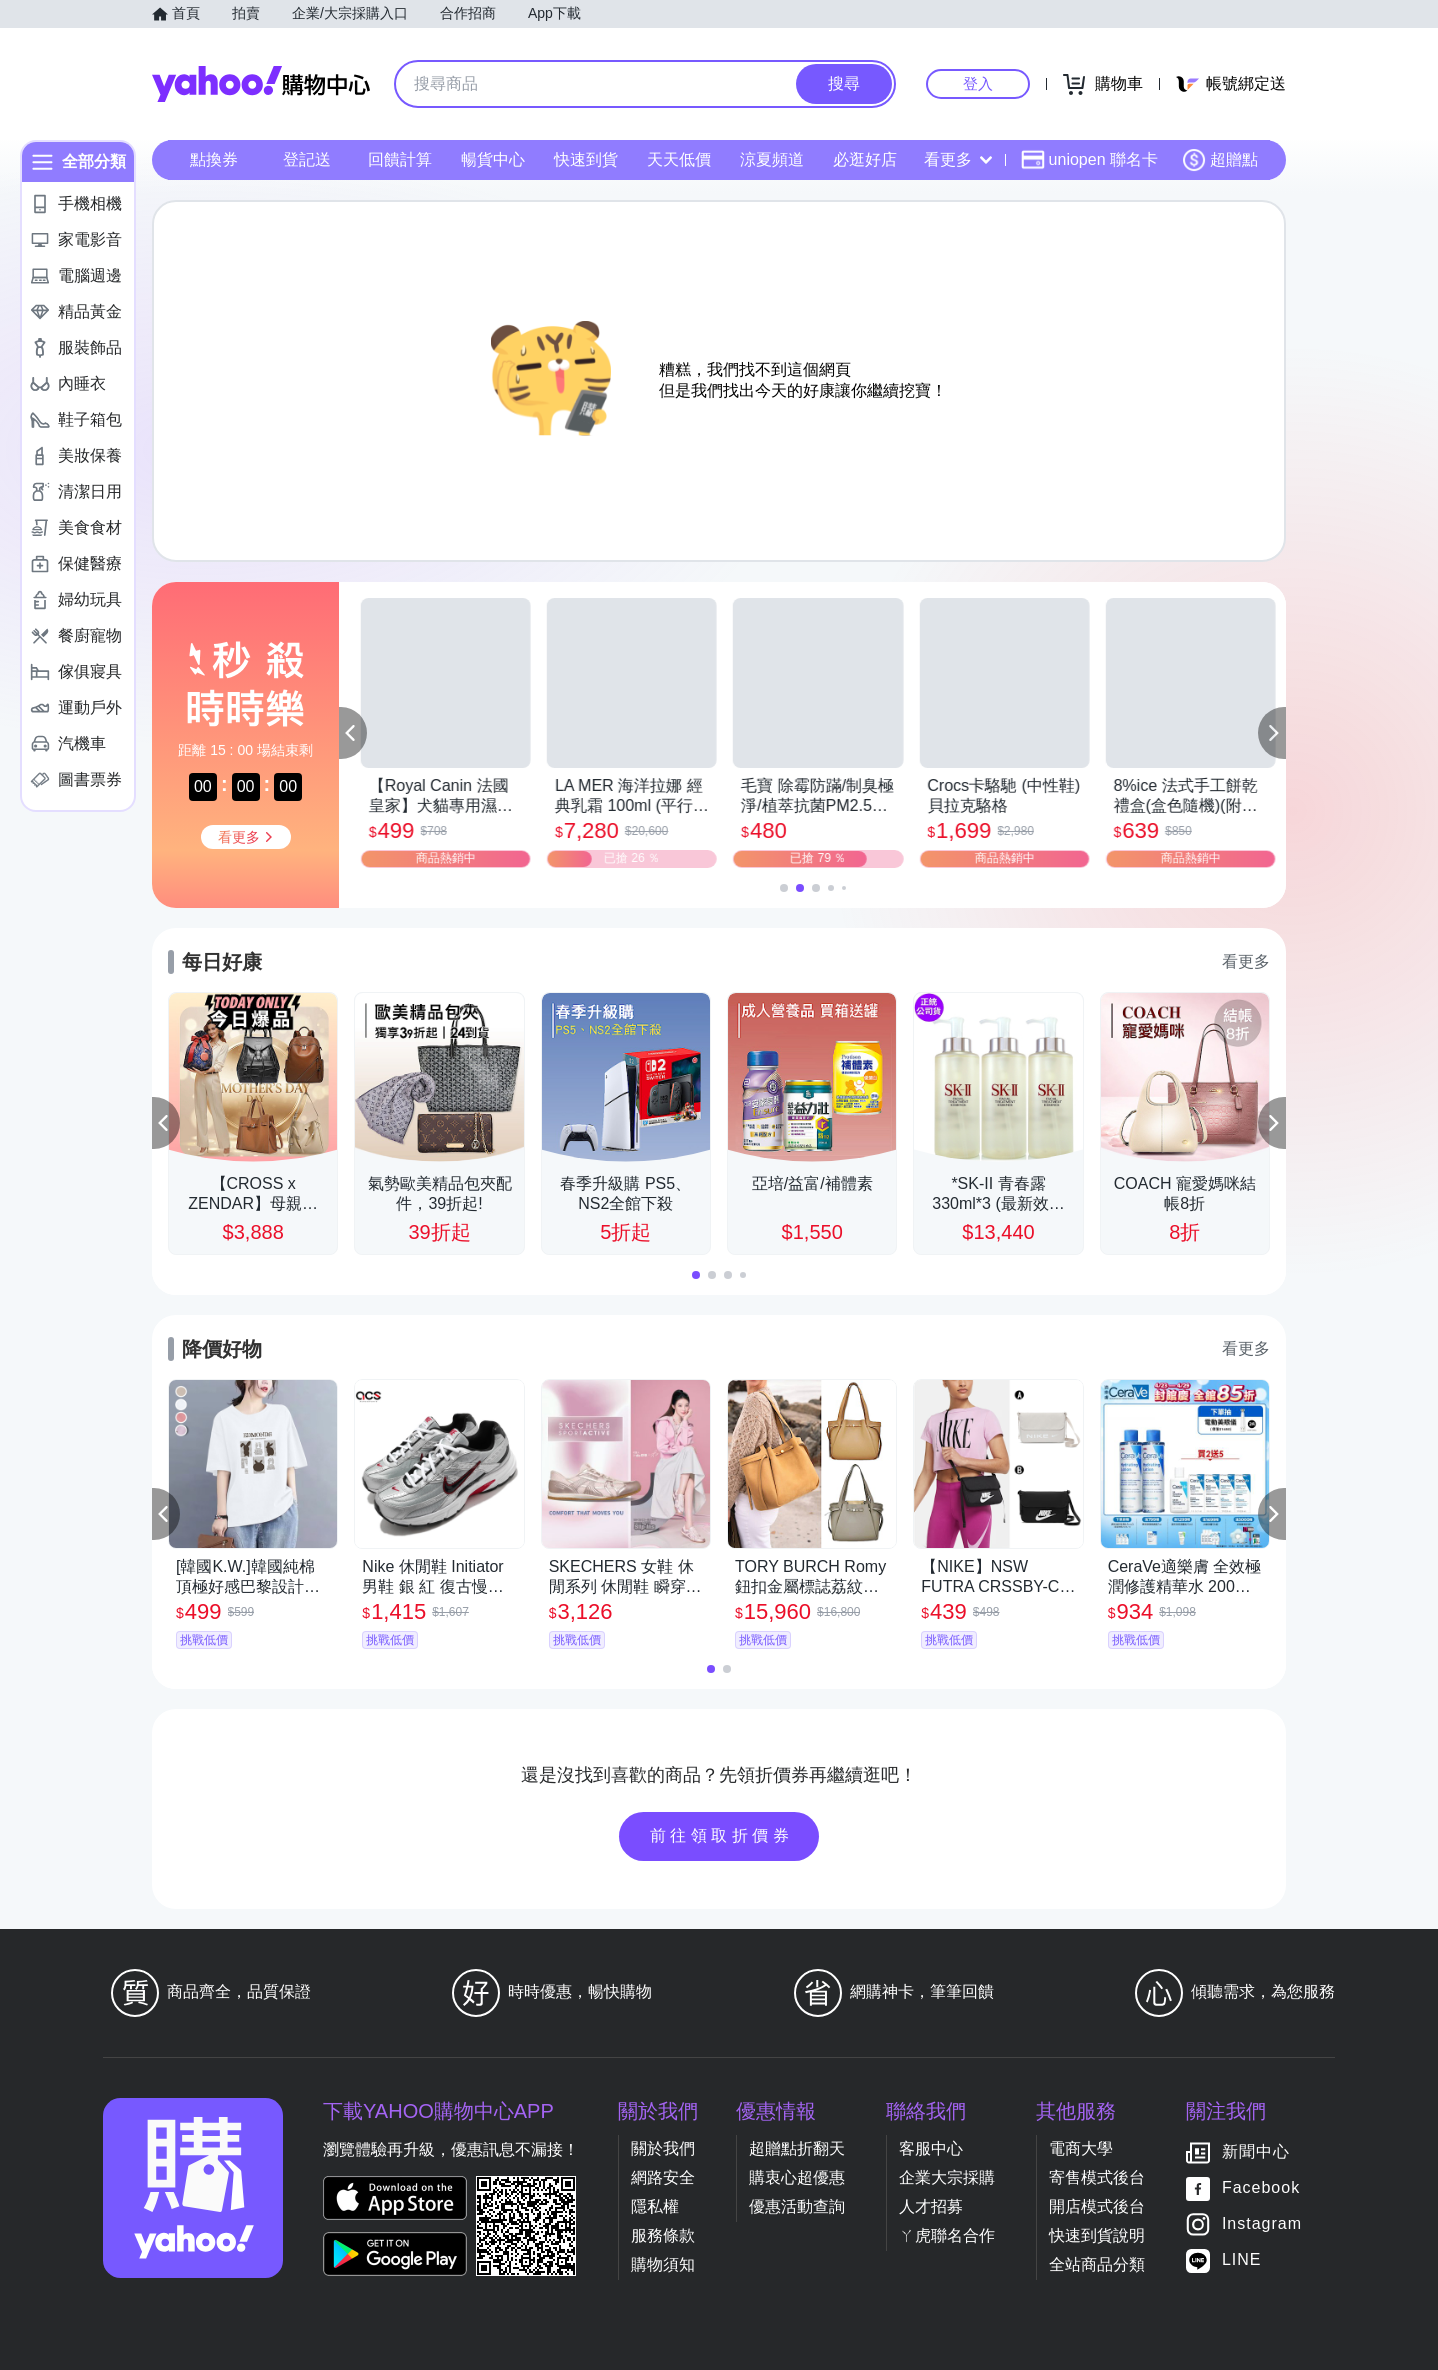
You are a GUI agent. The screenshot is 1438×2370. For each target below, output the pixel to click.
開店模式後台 (1097, 2206)
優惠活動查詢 (797, 2206)
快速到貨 (586, 159)
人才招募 (931, 2206)
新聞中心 (1256, 2151)
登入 (978, 83)
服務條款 (663, 2235)
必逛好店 (865, 159)
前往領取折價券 (722, 1835)
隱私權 (655, 2206)
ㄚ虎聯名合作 (947, 2235)
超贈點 (1220, 160)
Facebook (1261, 2187)
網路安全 (663, 2177)
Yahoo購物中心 (261, 84)
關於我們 (663, 2148)
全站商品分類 (1097, 2264)
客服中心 (931, 2148)
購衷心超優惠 (797, 2177)
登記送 (307, 159)
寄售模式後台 (1097, 2177)
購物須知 (663, 2264)
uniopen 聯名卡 (1089, 160)
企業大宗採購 (947, 2177)
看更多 (958, 159)
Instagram (1262, 2223)
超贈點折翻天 (797, 2148)
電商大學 (1081, 2148)
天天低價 (679, 159)
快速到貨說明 (1097, 2235)
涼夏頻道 (772, 159)
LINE (1242, 2259)
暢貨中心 (493, 159)
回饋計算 (400, 159)
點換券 (214, 159)
